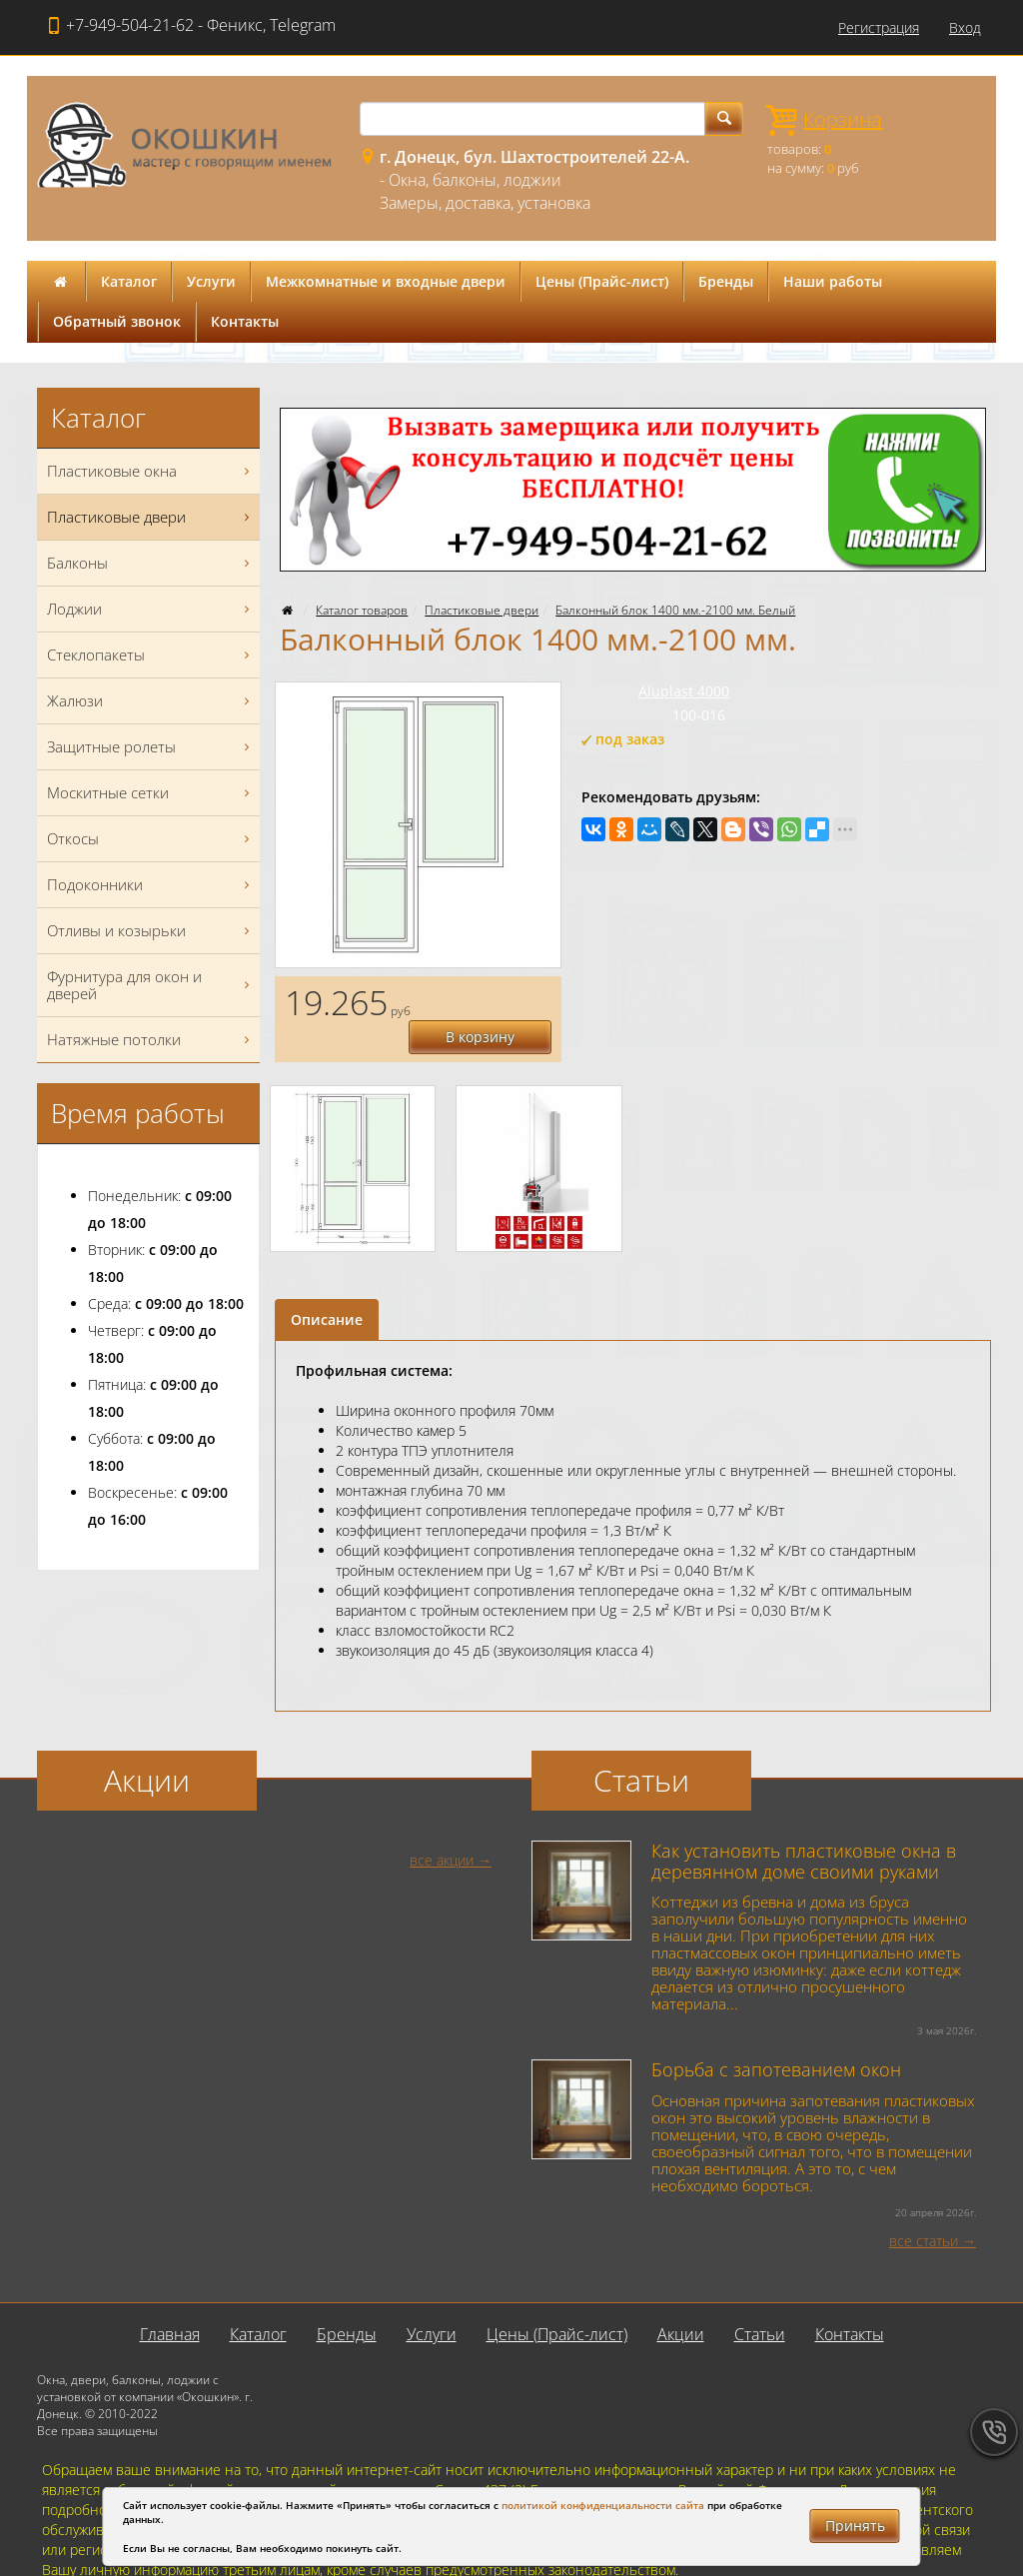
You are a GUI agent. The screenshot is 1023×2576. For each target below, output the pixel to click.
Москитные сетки (151, 792)
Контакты (245, 321)
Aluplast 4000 (683, 690)
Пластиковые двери (481, 610)
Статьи (759, 2300)
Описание (327, 1285)
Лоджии (151, 609)
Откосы (151, 838)
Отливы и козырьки (151, 930)
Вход (965, 27)
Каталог (129, 281)
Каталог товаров (362, 610)
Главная (170, 2300)
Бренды (725, 281)
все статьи (923, 2206)
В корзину (491, 1000)
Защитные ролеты (151, 746)
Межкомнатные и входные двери (386, 281)
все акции (442, 1826)
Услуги (211, 281)
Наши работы (832, 281)
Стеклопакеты (151, 655)
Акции (680, 2300)
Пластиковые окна (151, 471)
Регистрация (878, 27)
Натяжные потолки (151, 1039)
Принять (855, 2525)
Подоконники (151, 884)
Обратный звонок (117, 321)
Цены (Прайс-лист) (601, 281)
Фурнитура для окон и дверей (151, 985)
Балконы (151, 563)
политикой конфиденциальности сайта (603, 2505)
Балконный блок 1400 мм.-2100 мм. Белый (675, 610)
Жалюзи (151, 700)
